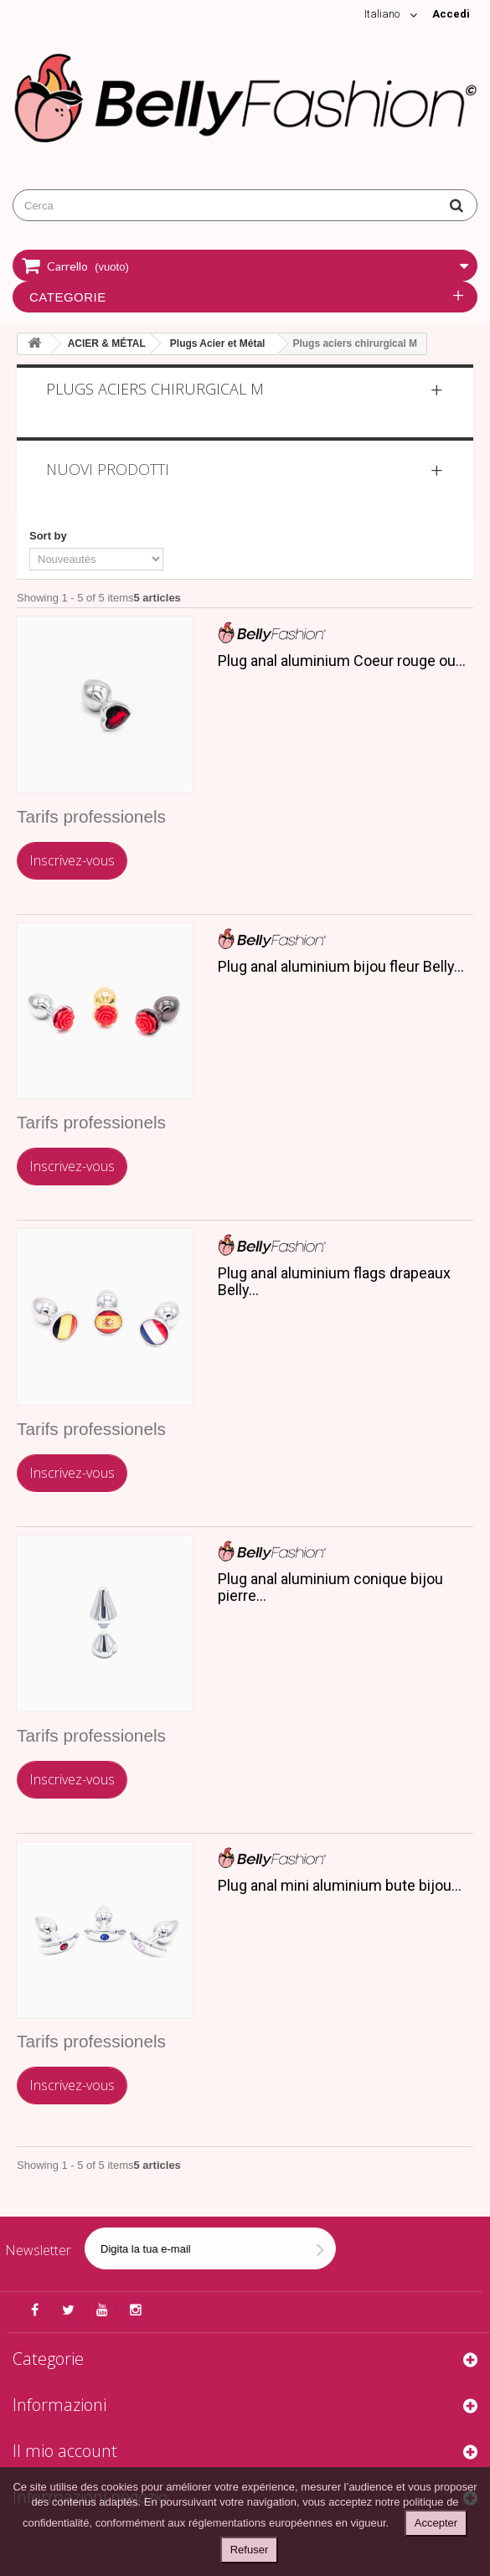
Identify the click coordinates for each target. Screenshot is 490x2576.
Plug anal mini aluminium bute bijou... (340, 1885)
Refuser (249, 2549)
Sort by (48, 535)
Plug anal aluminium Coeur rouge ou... (342, 661)
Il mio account (65, 2450)
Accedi (451, 14)
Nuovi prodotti (107, 469)
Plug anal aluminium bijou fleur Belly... (341, 966)
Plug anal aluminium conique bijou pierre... (330, 1587)
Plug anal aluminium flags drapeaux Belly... (334, 1281)
